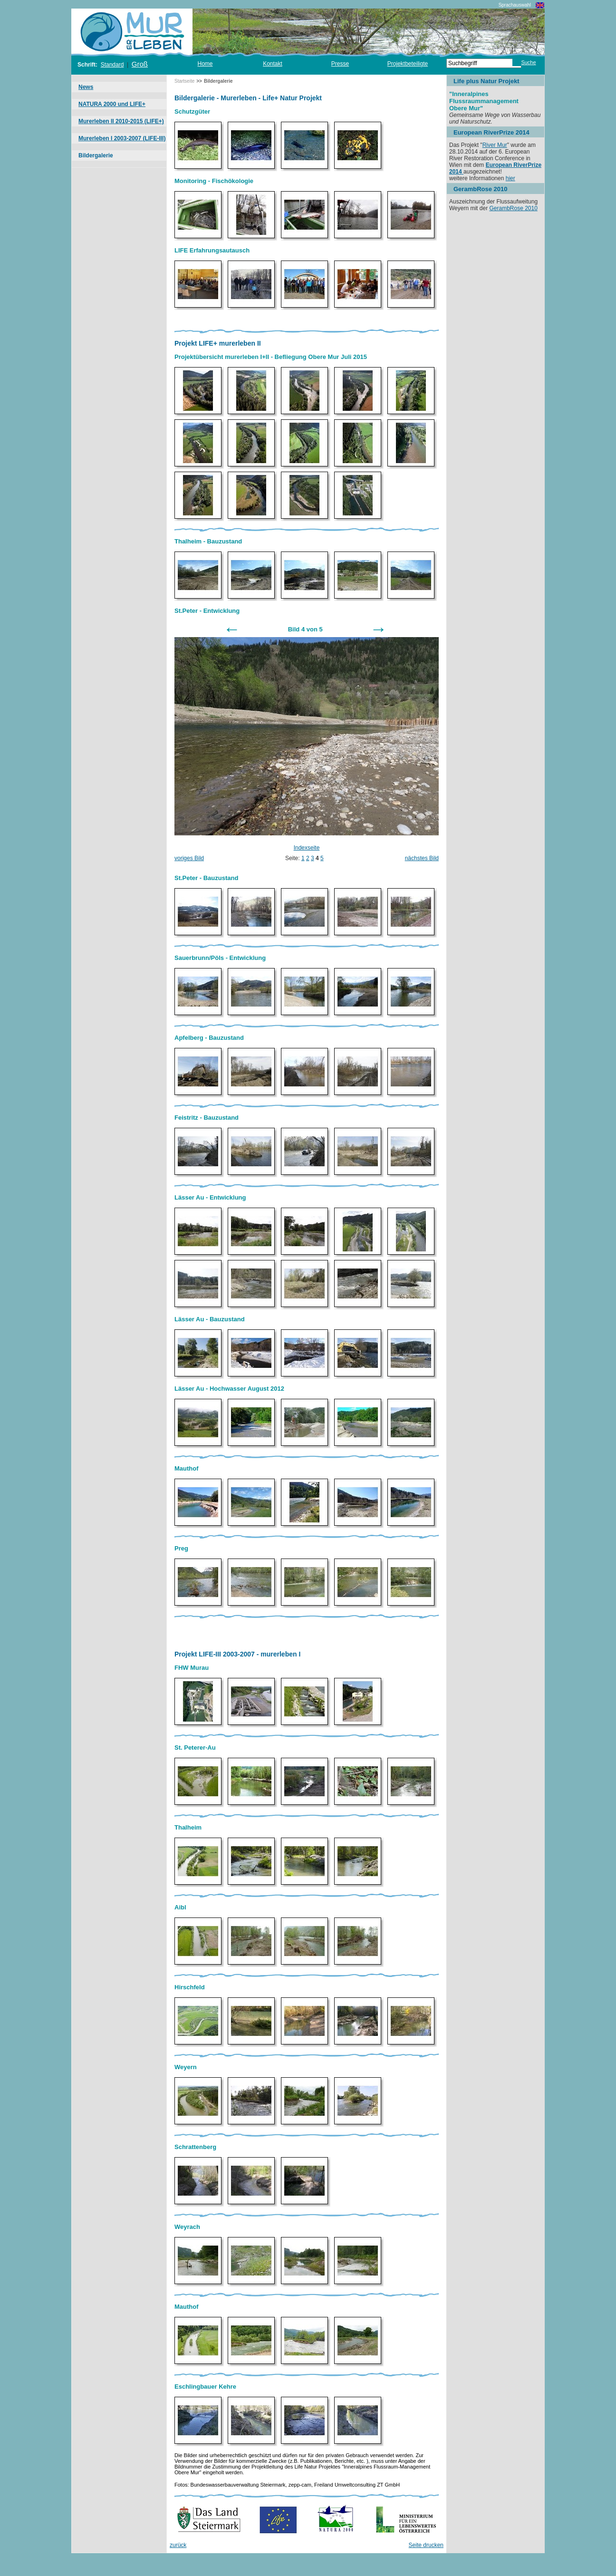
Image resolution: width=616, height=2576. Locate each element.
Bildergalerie (95, 155)
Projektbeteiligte (407, 63)
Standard (112, 64)
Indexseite (307, 847)
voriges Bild (189, 858)
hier (510, 178)
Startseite (184, 81)
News (85, 87)
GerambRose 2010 (513, 208)
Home (204, 63)
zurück (178, 2545)
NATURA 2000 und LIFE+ (111, 104)
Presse (340, 63)
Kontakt (272, 63)
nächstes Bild (422, 858)
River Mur (494, 145)
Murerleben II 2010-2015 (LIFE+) (121, 121)
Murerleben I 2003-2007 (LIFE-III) (121, 138)
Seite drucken (426, 2545)
